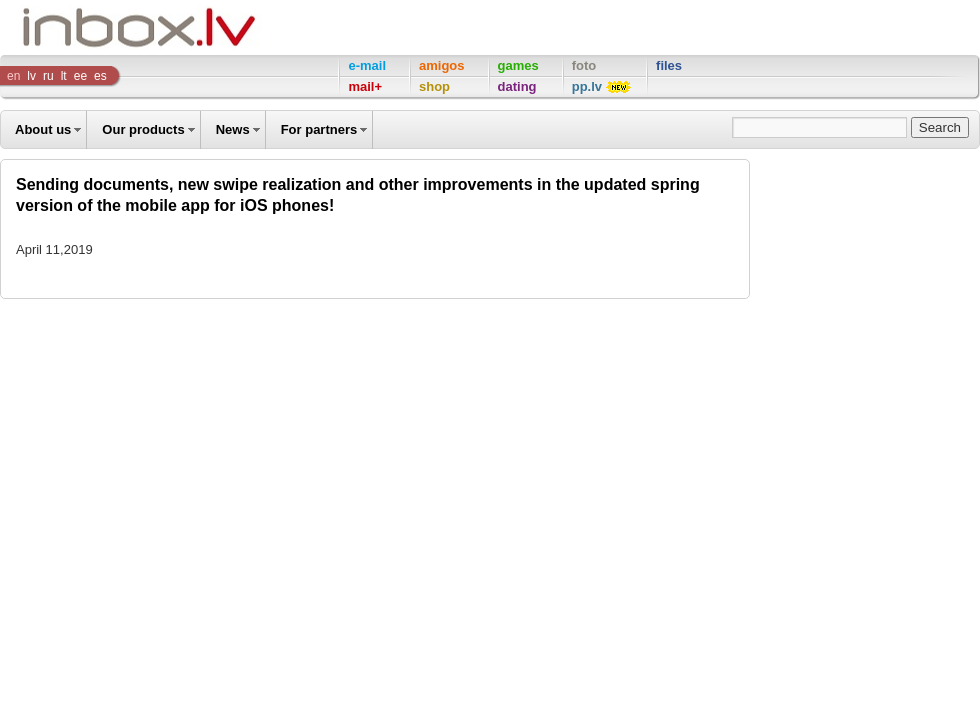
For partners (319, 129)
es (100, 76)
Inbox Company (94, 27)
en (13, 76)
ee (80, 76)
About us (43, 129)
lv (31, 76)
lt (64, 76)
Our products (143, 129)
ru (48, 76)
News (233, 129)
